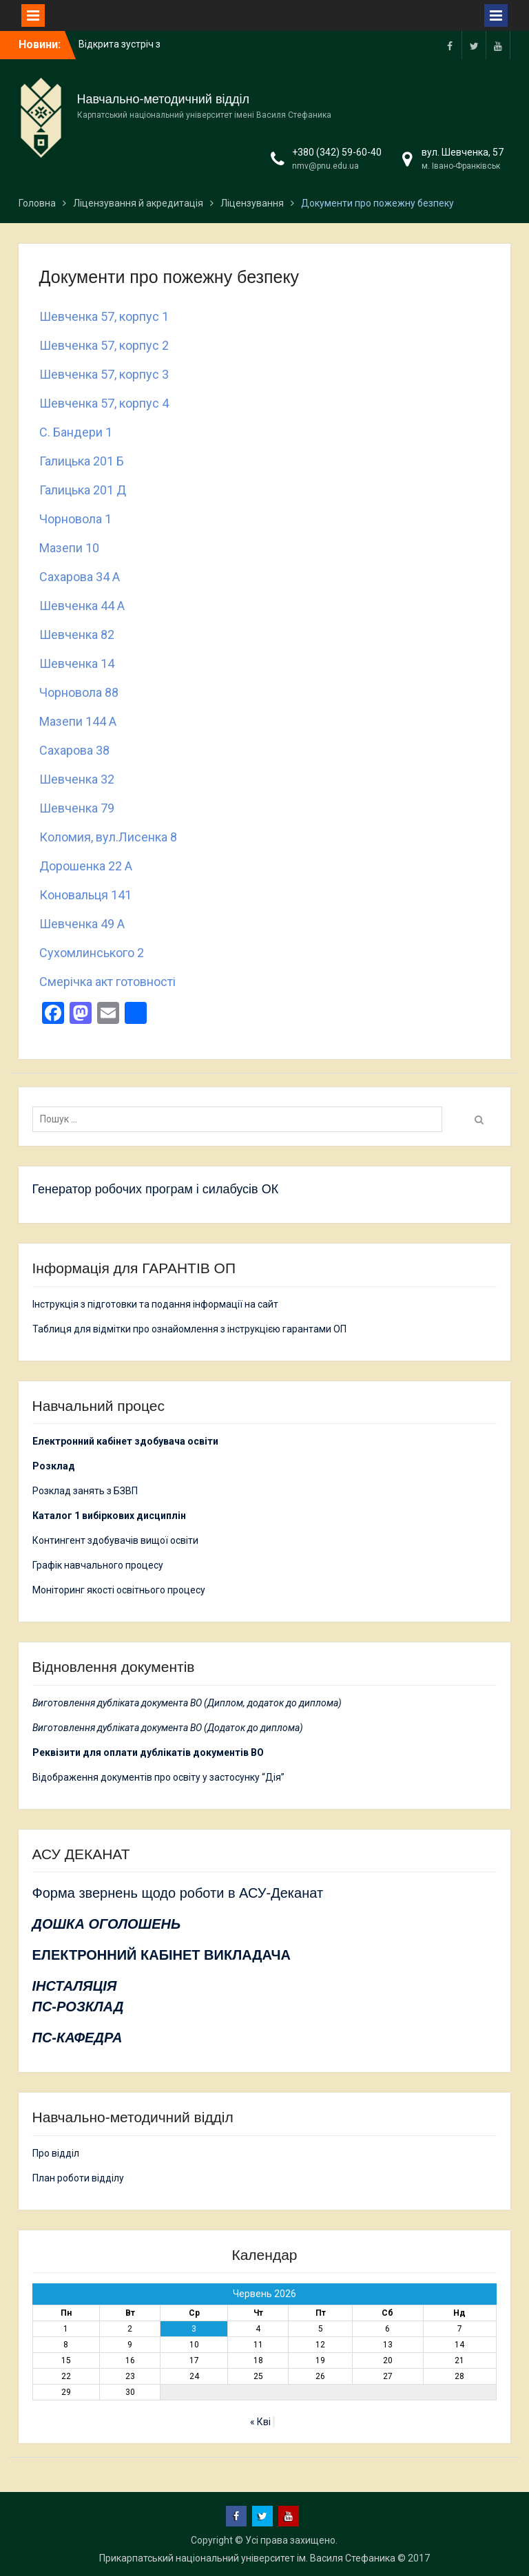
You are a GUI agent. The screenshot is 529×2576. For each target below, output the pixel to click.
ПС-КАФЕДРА (77, 2037)
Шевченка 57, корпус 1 (104, 316)
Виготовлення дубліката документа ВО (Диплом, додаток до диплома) (187, 1702)
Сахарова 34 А (79, 576)
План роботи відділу (78, 2178)
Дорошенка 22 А (85, 866)
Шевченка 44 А (84, 605)
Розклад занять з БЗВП (85, 1490)
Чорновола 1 (75, 519)
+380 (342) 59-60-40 (337, 152)
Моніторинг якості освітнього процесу (118, 1589)
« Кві (260, 2421)
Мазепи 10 (69, 548)
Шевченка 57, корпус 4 (104, 403)
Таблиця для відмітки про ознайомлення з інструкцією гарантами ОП (189, 1328)
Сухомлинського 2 (91, 952)
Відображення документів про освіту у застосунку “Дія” (158, 1777)
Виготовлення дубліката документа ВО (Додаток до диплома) (167, 1727)
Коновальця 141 (88, 895)
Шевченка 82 (76, 634)
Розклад (53, 1466)
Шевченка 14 (79, 663)
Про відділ (55, 2153)
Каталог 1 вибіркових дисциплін (109, 1515)
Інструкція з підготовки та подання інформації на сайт (156, 1304)
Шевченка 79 (76, 808)
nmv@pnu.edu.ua (325, 166)
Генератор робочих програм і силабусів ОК (155, 1189)
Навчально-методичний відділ (163, 99)
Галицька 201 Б (81, 461)
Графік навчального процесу (97, 1565)
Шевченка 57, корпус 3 (104, 374)
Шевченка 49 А (82, 924)
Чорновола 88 (81, 692)
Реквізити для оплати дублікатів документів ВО (148, 1752)
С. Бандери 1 (75, 432)
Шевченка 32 (76, 779)
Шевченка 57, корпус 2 (104, 345)
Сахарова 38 (74, 750)
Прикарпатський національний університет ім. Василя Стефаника (247, 2558)
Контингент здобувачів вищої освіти (115, 1540)
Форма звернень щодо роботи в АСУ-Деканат (178, 1892)
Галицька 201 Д (82, 490)
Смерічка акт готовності (107, 981)
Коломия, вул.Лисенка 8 (108, 837)
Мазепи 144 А (80, 721)
